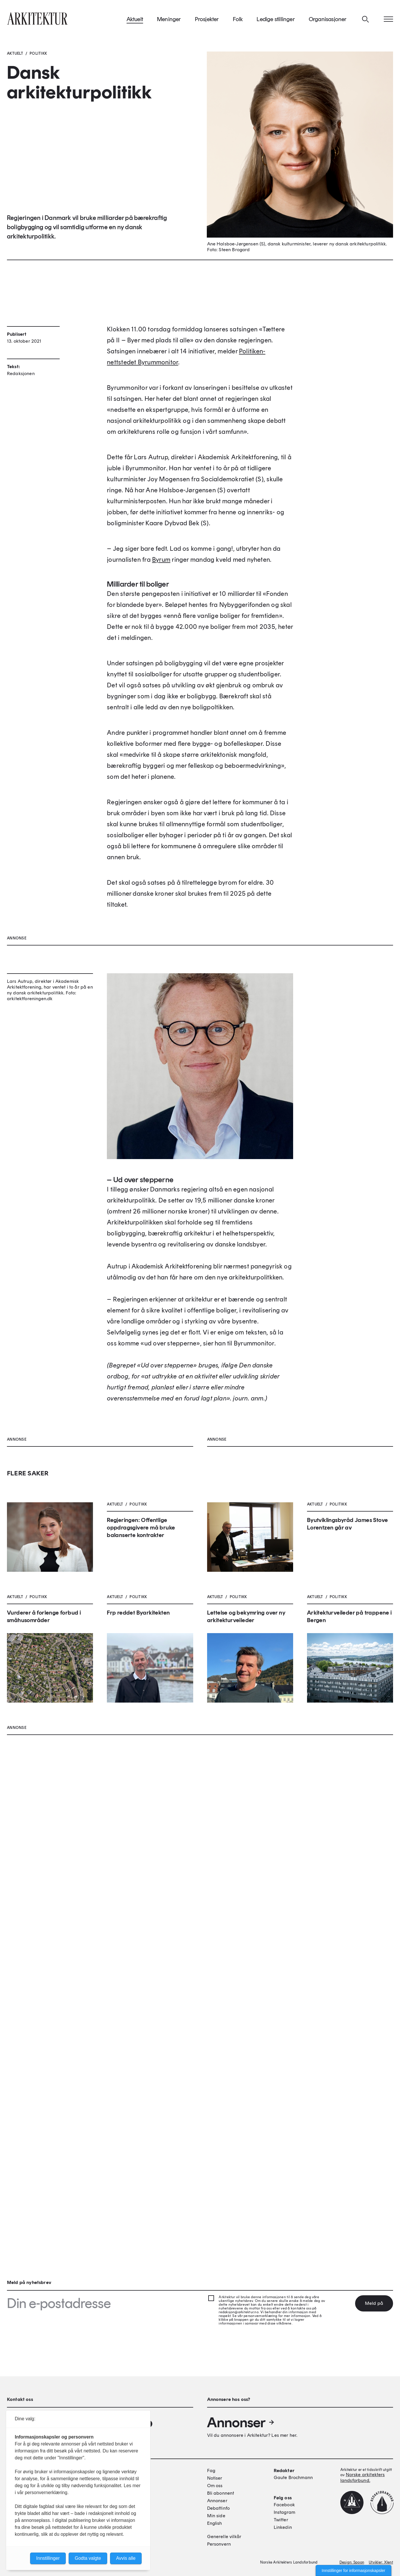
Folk (238, 22)
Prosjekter (207, 22)
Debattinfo (218, 2508)
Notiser (214, 2478)
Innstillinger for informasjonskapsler (353, 2570)
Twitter (281, 2519)
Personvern (219, 2544)
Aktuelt (135, 22)
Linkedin (283, 2527)
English (214, 2523)
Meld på (374, 2303)
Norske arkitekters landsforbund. (362, 2477)
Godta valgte (88, 2558)
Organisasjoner (328, 22)
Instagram (284, 2512)
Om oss (215, 2485)
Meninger (169, 22)
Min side (216, 2515)
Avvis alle (126, 2558)
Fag (211, 2470)
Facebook (284, 2504)
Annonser (241, 2422)
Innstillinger (48, 2558)
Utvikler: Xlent (381, 2562)
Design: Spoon (351, 2562)
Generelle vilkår (224, 2536)
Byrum (161, 623)
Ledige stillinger (276, 22)
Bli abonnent (220, 2493)
